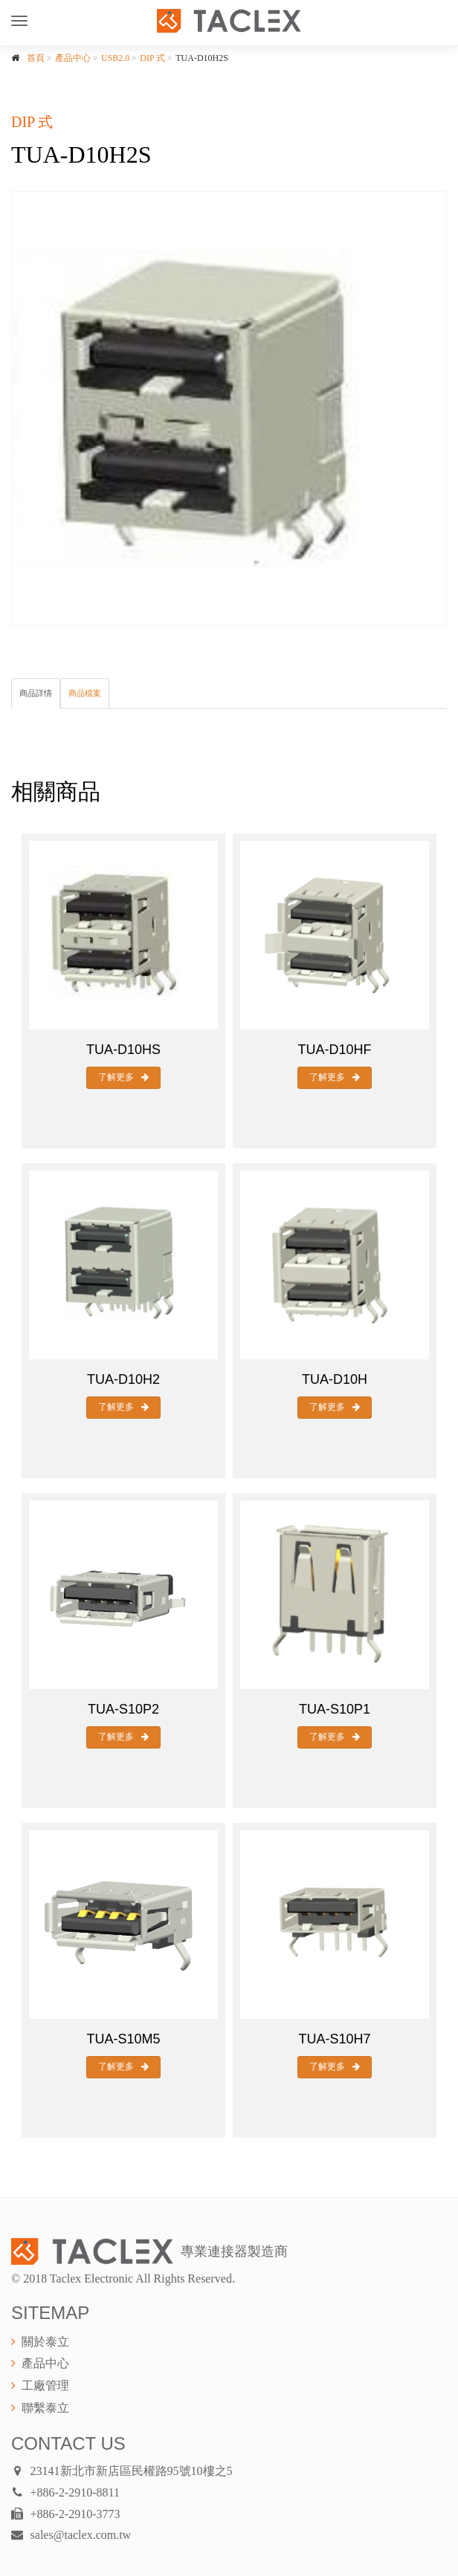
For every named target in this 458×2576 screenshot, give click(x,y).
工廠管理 (45, 2385)
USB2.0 (115, 58)
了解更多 (123, 1077)
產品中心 (73, 58)
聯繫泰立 (45, 2407)
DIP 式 (152, 58)
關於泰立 (45, 2341)
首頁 (36, 58)
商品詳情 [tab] (35, 693)
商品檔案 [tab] (84, 693)
